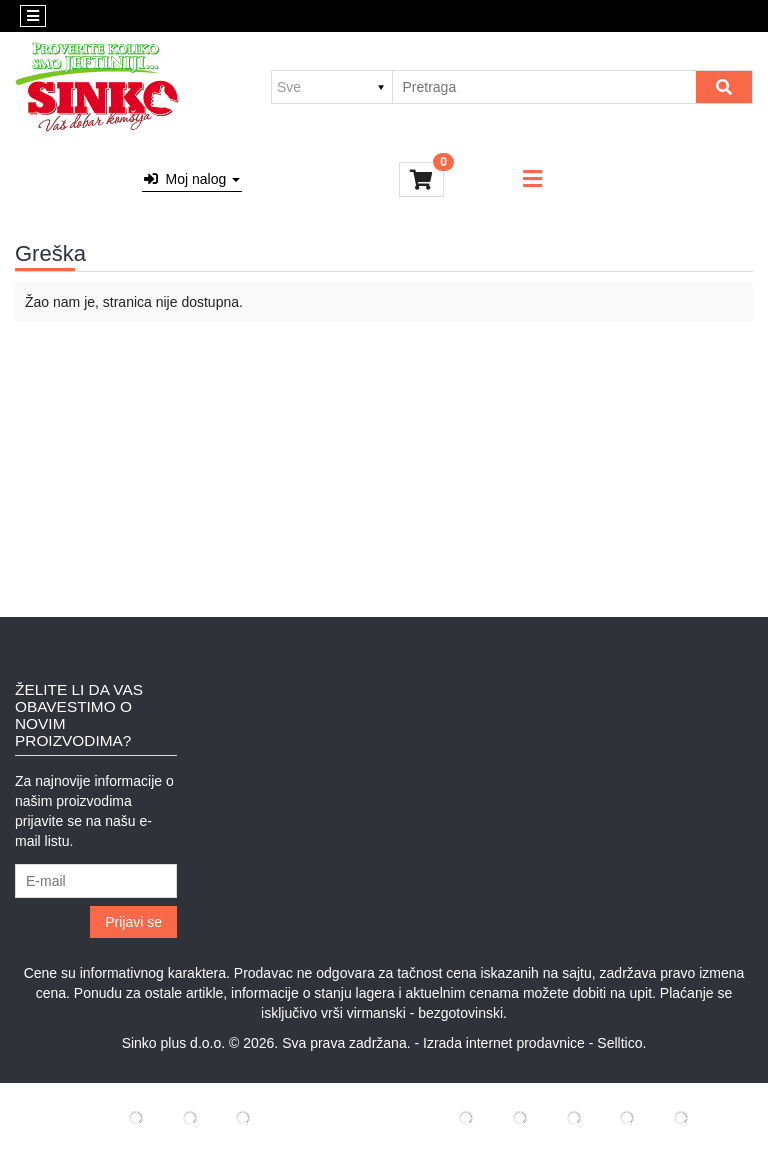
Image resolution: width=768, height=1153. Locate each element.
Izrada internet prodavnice (504, 1043)
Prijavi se (133, 922)
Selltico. (621, 1043)
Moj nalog (192, 179)
